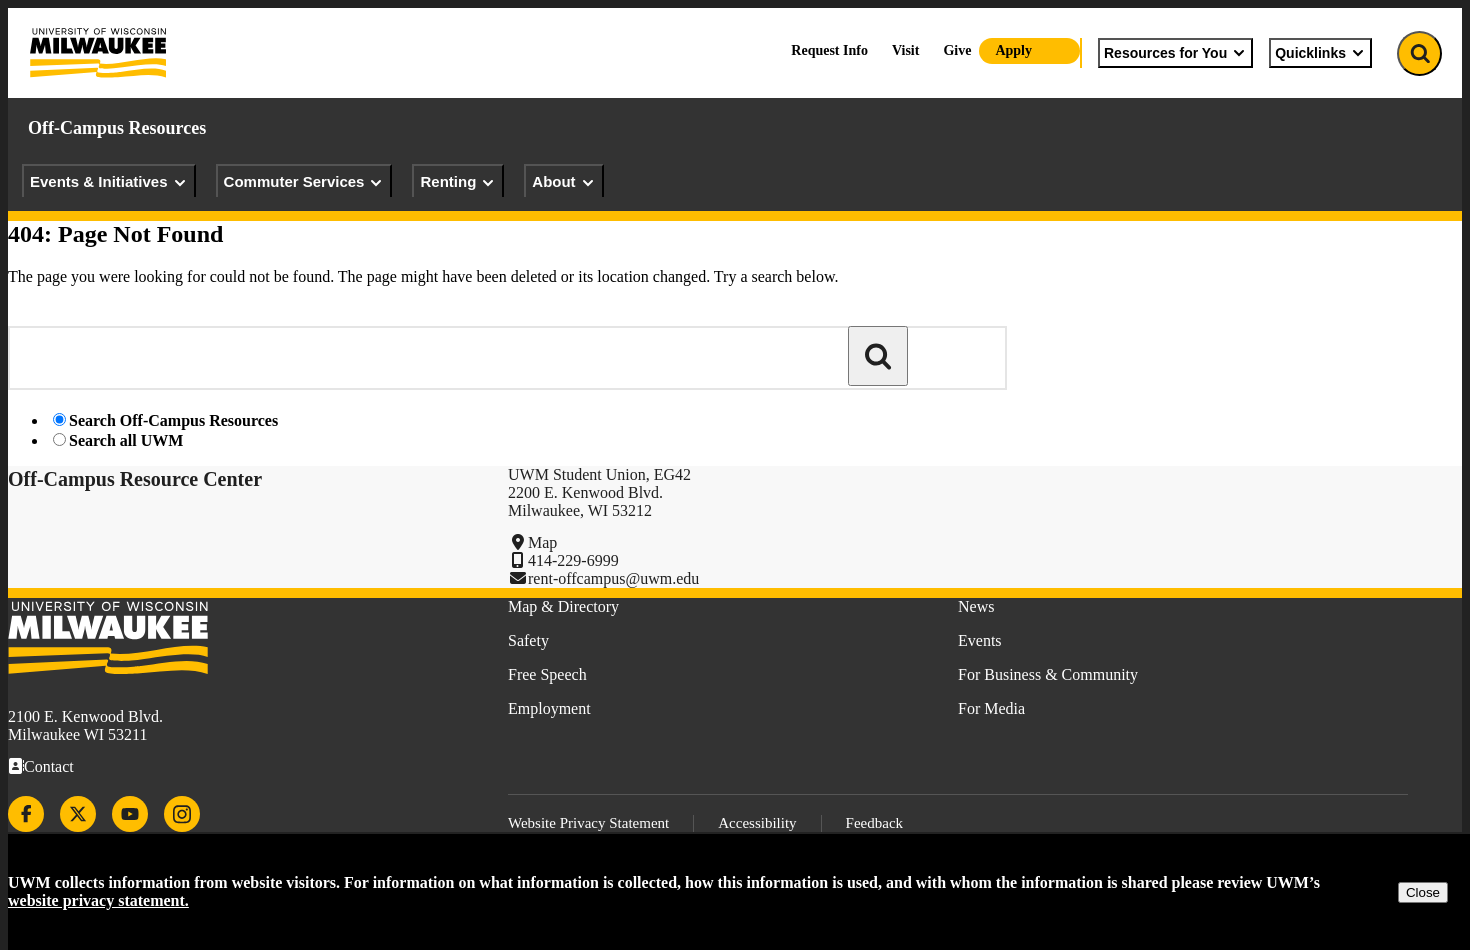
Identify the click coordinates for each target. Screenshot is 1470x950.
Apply (1013, 50)
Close (1423, 892)
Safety (528, 640)
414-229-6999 (573, 560)
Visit (905, 50)
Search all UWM (126, 440)
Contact (49, 766)
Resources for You (1175, 53)
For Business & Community (1048, 674)
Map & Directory (563, 606)
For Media (991, 708)
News (976, 606)
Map (542, 542)
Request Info (829, 50)
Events (980, 640)
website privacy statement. (98, 900)
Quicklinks (1320, 53)
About (563, 182)
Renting (458, 182)
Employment (549, 708)
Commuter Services (304, 182)
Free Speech (547, 674)
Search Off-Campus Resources (173, 420)
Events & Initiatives (109, 182)
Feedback (874, 823)
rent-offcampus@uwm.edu (613, 578)
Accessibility (757, 823)
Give (957, 50)
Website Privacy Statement (588, 823)
